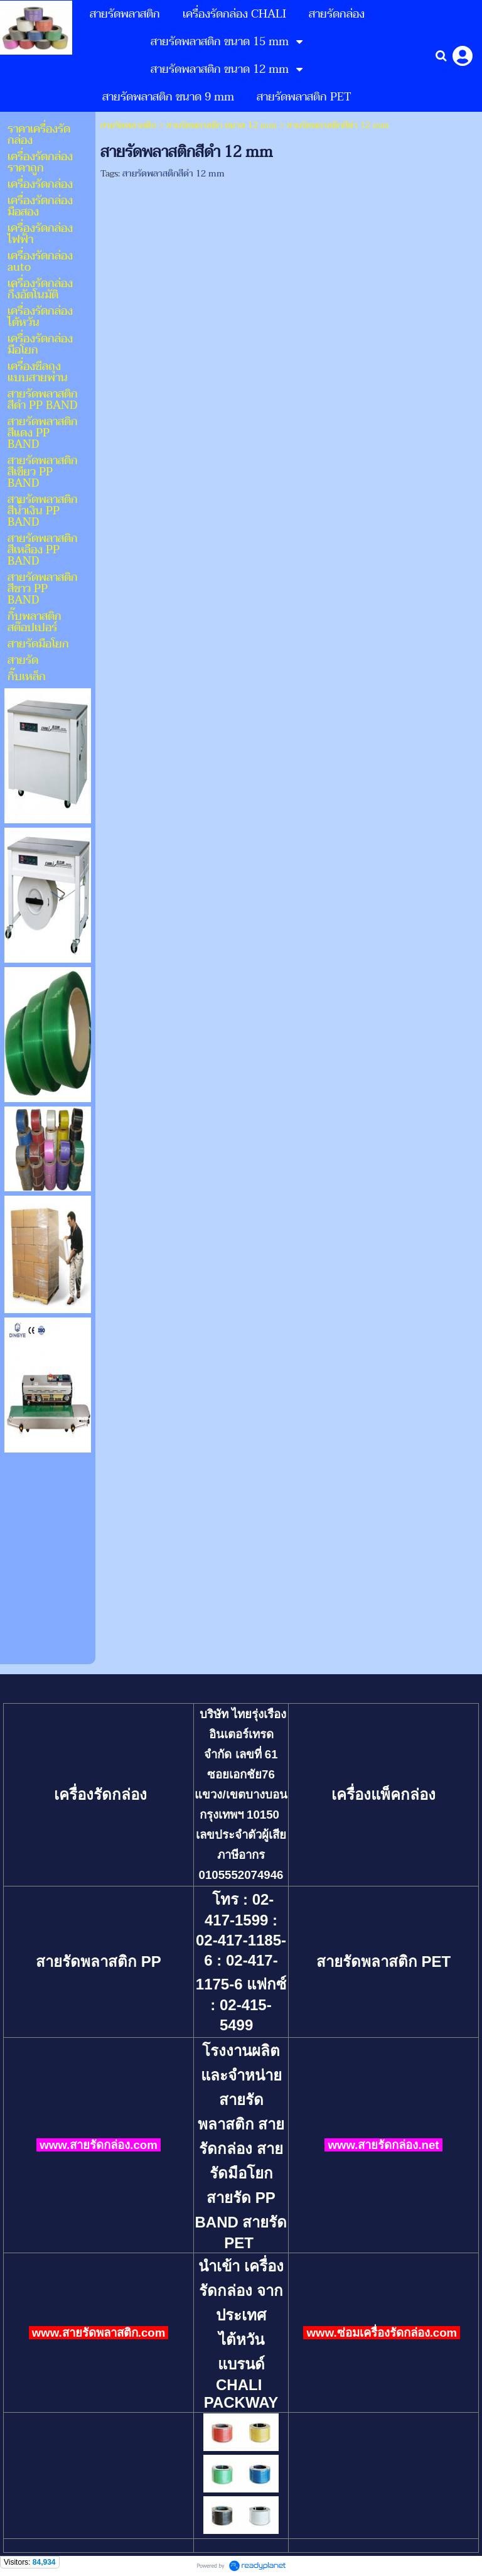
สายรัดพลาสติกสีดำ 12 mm (173, 173)
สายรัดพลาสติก (128, 125)
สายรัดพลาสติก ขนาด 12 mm (221, 125)
